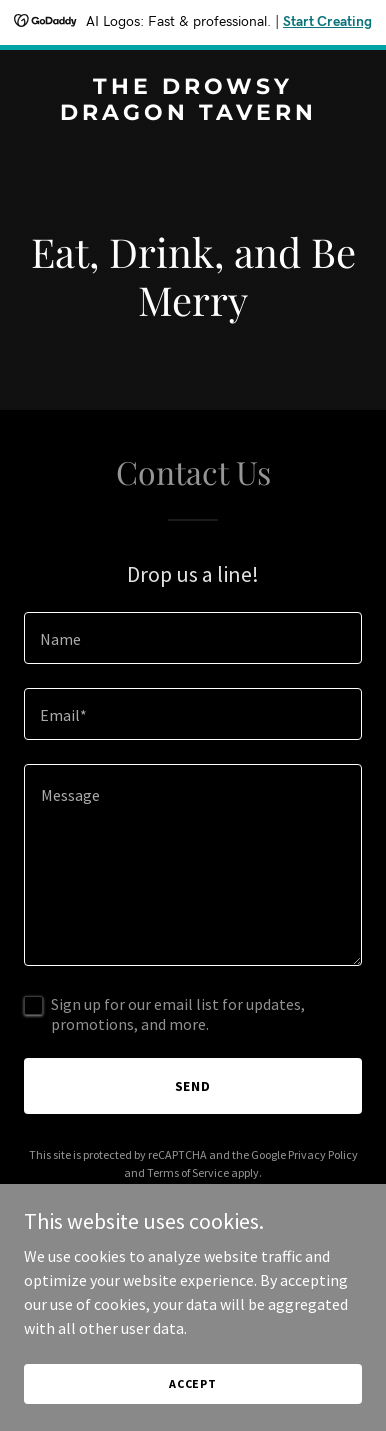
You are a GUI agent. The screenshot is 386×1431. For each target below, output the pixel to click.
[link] (193, 114)
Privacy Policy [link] (323, 1154)
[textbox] (193, 638)
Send (193, 1086)
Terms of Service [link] (188, 1172)
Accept (193, 1383)
